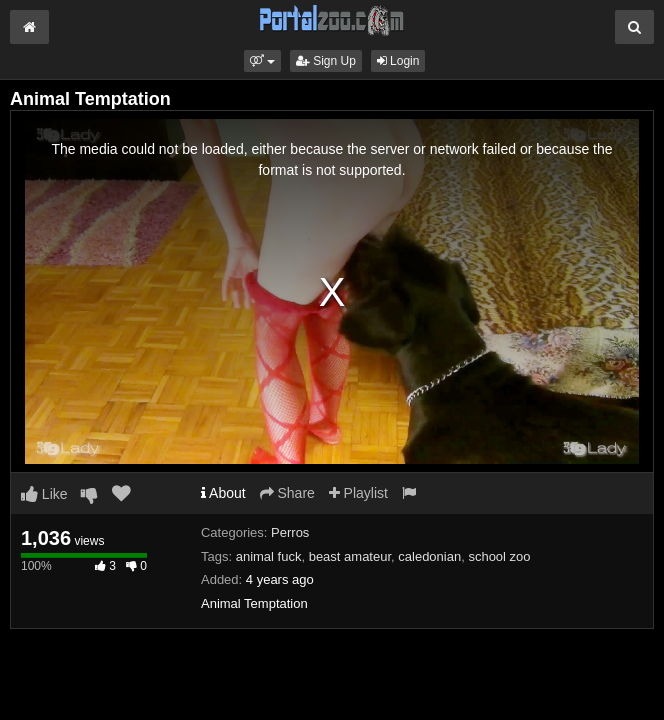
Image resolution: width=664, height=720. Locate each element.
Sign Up (326, 61)
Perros (290, 532)
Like (44, 494)
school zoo (499, 556)
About (223, 493)
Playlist (358, 493)
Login (398, 61)
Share (287, 493)
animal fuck (269, 556)
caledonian (429, 556)
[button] (262, 61)
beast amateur (350, 556)
